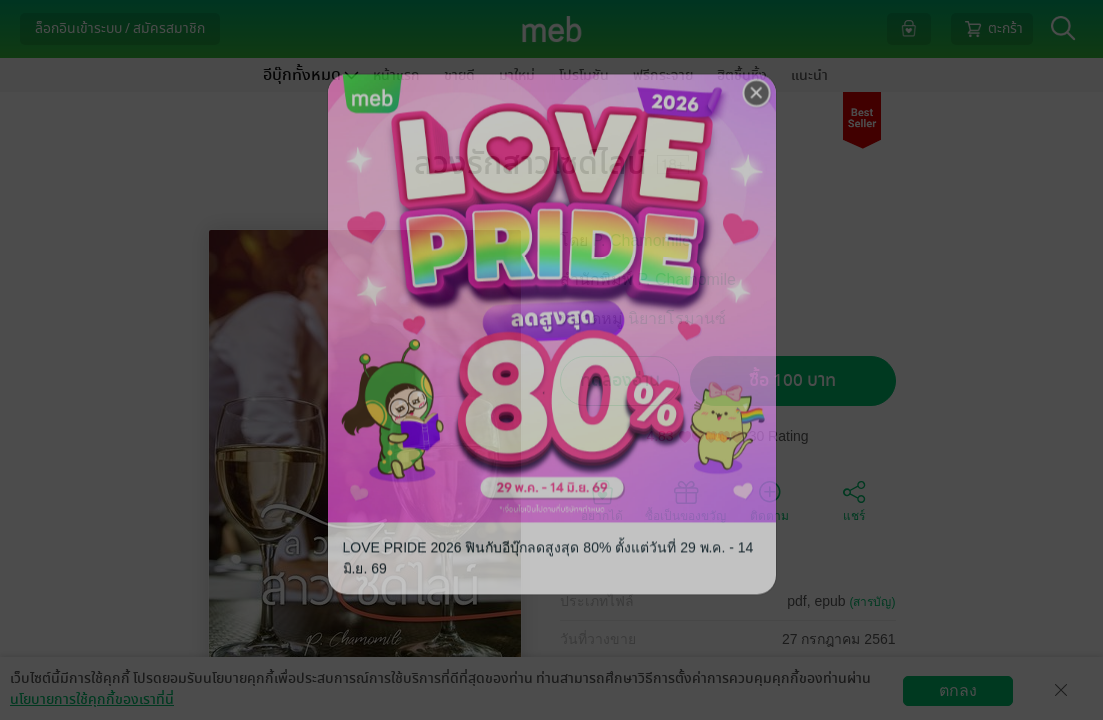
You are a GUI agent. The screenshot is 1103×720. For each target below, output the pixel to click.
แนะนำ (809, 75)
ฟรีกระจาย (663, 75)
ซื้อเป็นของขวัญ (685, 500)
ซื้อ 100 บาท (792, 380)
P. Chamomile (642, 240)
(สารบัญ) (873, 602)
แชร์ (854, 500)
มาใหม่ (517, 75)
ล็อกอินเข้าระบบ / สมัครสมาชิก (120, 28)
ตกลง (958, 690)
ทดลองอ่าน (620, 380)
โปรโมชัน (584, 75)
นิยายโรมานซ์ (677, 318)
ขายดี (459, 75)
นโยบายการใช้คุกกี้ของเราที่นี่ (92, 699)
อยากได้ (602, 500)
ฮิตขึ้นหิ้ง (742, 75)
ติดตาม (769, 500)
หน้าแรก (396, 75)
